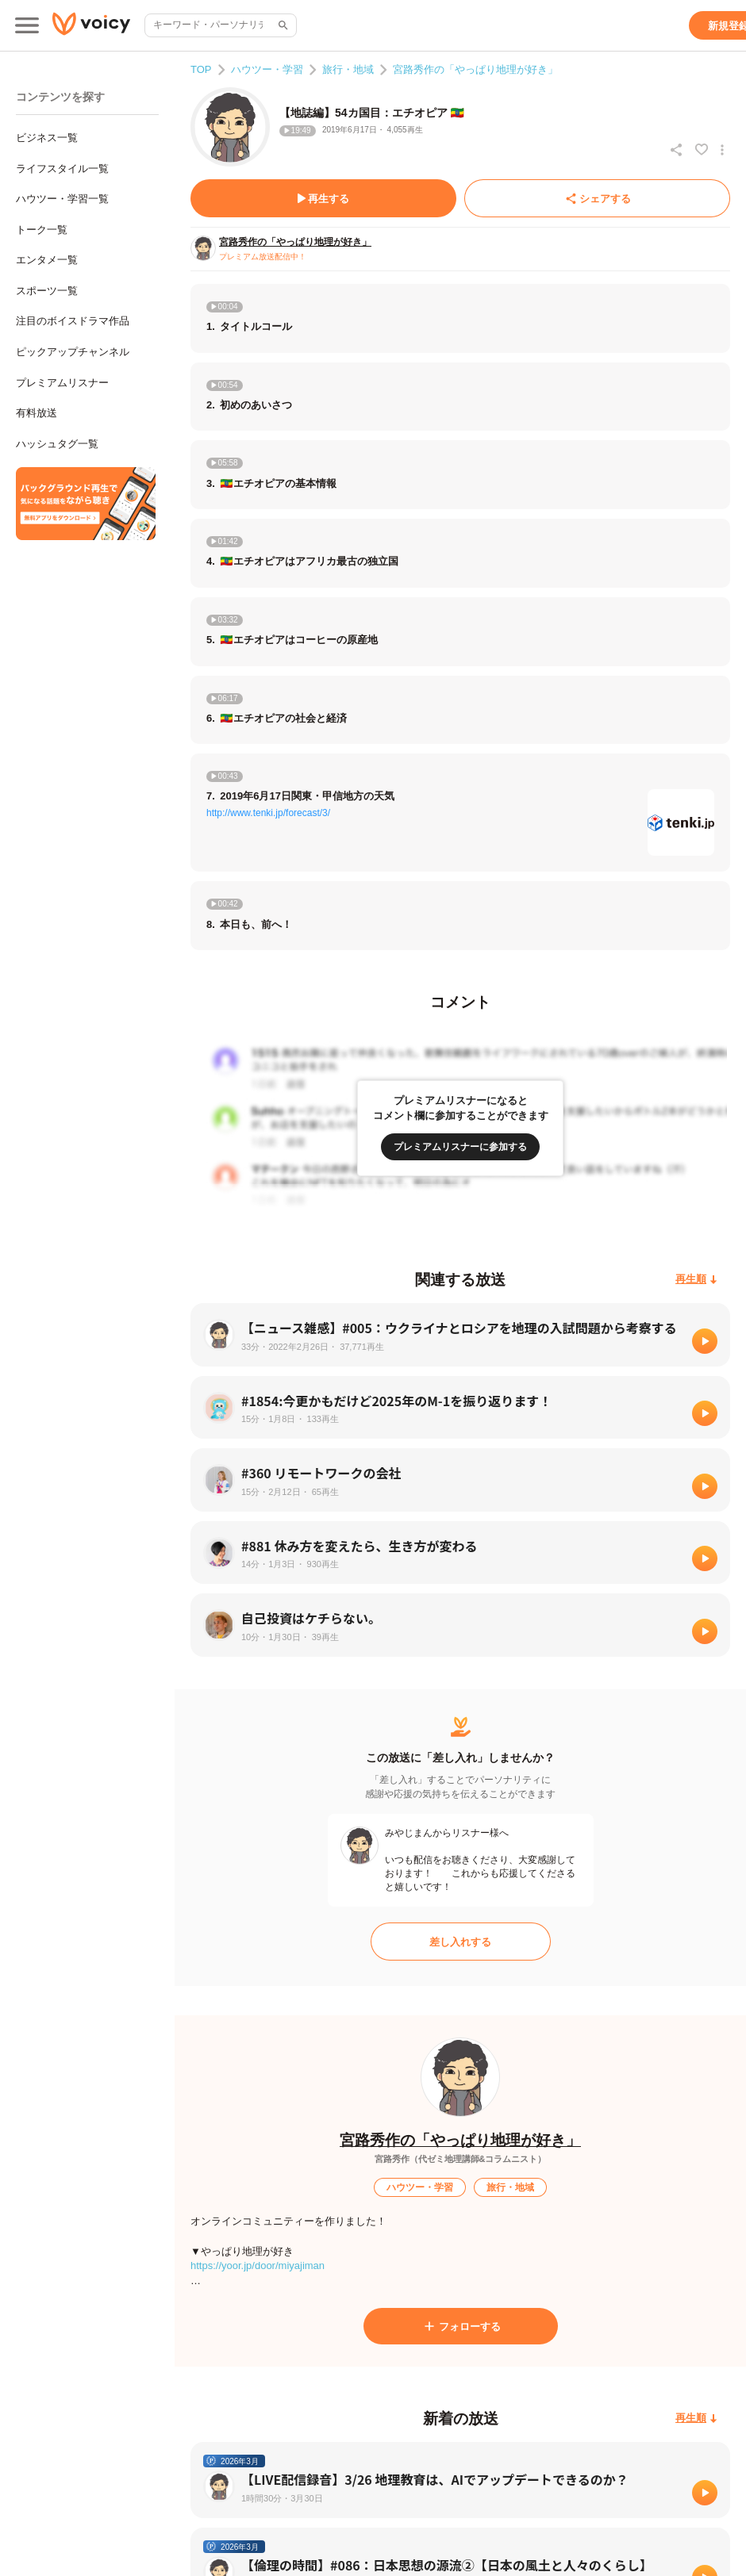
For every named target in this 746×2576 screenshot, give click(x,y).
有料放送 (36, 413)
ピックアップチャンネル (72, 352)
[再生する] (323, 198)
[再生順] (696, 1279)
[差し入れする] (461, 1941)
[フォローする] (460, 2326)
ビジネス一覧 (47, 138)
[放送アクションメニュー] (722, 150)
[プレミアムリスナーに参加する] (460, 1146)
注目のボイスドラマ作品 (72, 321)
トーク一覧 (41, 230)
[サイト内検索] (282, 25)
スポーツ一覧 (47, 291)
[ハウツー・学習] (420, 2187)
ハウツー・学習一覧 (62, 199)
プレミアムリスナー (62, 383)
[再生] (704, 1341)
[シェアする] (597, 198)
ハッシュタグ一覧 (57, 444)
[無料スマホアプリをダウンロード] (86, 503)
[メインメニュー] (27, 25)
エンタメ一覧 (47, 260)
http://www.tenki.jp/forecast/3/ (268, 812)
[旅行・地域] (510, 2187)
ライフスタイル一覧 (62, 168)
